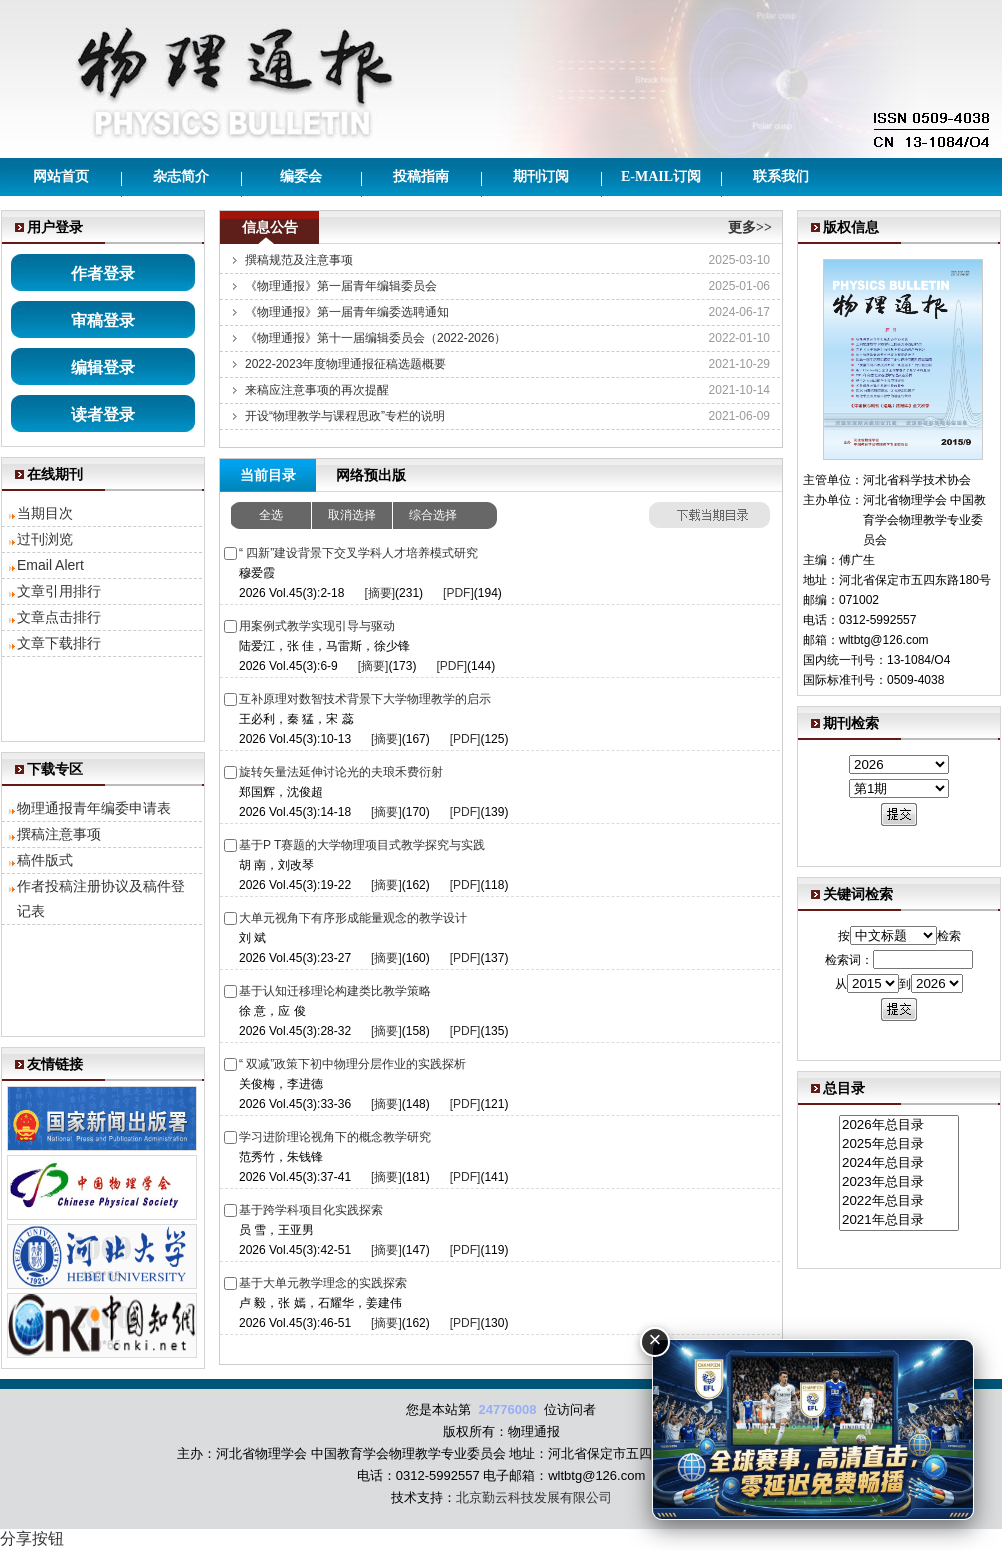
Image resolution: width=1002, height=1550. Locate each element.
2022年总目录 (899, 1201)
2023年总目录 (899, 1182)
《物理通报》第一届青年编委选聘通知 (347, 312)
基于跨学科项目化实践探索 (311, 1210)
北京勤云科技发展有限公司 (534, 1497)
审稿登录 (103, 320)
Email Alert (50, 565)
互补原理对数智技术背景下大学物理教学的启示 (365, 699)
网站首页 (61, 176)
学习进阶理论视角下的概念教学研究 (335, 1137)
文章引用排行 (59, 591)
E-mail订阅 (661, 176)
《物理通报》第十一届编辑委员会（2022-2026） (375, 338)
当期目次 (45, 513)
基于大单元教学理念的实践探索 (323, 1283)
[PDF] (458, 593)
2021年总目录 (899, 1220)
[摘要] (379, 593)
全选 (271, 515)
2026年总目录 (899, 1125)
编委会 (301, 176)
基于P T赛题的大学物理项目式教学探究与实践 (362, 845)
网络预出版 (371, 475)
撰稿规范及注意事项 (299, 260)
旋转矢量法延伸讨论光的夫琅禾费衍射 (341, 772)
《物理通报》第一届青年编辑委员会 (341, 286)
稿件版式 (45, 860)
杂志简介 (181, 176)
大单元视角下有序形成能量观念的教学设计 (353, 918)
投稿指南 (421, 176)
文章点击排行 (59, 617)
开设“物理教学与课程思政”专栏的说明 (345, 416)
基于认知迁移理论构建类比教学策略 (335, 991)
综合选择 (433, 515)
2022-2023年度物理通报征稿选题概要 (345, 364)
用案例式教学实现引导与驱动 (317, 626)
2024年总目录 (899, 1163)
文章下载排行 (59, 643)
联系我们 (781, 176)
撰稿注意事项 (59, 834)
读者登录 (103, 414)
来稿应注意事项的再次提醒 (317, 390)
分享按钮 (32, 1538)
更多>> (750, 227)
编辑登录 (103, 367)
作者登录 (103, 273)
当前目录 (268, 475)
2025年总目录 (899, 1144)
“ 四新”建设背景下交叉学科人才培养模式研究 (358, 553)
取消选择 (352, 515)
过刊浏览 (45, 539)
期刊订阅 (541, 176)
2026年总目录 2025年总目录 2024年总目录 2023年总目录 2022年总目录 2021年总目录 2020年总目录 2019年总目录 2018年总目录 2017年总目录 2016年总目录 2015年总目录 (899, 1173)
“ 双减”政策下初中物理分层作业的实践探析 (352, 1064)
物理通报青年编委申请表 (94, 808)
